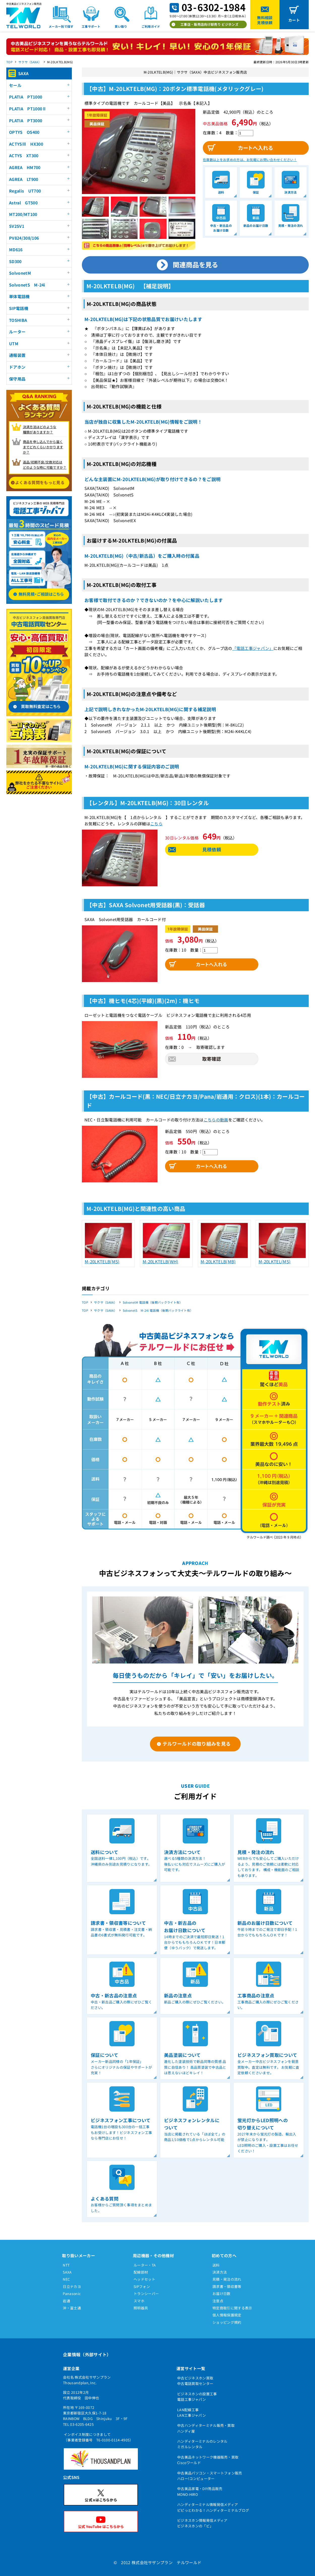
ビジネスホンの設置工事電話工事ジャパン (197, 2396)
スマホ (139, 2300)
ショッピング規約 (226, 2322)
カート (294, 20)
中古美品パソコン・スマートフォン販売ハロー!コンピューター (209, 2475)
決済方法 (219, 2272)
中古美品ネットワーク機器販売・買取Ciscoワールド (207, 2460)
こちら (156, 824)
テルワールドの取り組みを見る (197, 1743)
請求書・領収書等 (226, 2286)
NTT (66, 2265)
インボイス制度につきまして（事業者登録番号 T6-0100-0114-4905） (98, 2437)
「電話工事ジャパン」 (252, 648)
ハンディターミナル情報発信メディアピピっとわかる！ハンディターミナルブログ (213, 2507)
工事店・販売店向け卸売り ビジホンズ (209, 24)
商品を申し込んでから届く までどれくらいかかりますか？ (43, 447)
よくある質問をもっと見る (40, 482)
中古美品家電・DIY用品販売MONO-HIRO (199, 2491)
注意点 (217, 2300)
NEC (66, 2279)
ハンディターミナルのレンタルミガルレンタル (202, 2444)
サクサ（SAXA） (29, 62)
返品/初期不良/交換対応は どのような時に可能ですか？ (45, 465)
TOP (9, 62)
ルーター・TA (145, 2265)
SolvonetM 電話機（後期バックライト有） (153, 1302)
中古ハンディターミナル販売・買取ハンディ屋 (206, 2428)
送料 (216, 2265)
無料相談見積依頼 (264, 20)
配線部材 (141, 2272)
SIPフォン (142, 2286)
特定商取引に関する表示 (232, 2307)
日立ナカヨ (72, 2286)
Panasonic (72, 2293)
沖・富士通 (72, 2307)
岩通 (66, 2300)
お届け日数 (221, 2293)
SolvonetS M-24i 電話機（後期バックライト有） (158, 1310)
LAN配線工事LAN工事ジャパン (191, 2412)
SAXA (67, 2272)
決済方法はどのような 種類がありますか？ (39, 429)
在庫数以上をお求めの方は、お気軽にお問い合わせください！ (250, 159)
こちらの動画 (216, 1120)
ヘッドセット (144, 2279)
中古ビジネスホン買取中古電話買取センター (195, 2380)
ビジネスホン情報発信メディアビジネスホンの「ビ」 (202, 2523)
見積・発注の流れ (226, 2279)
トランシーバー (146, 2293)
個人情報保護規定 (226, 2314)
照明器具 (141, 2307)
